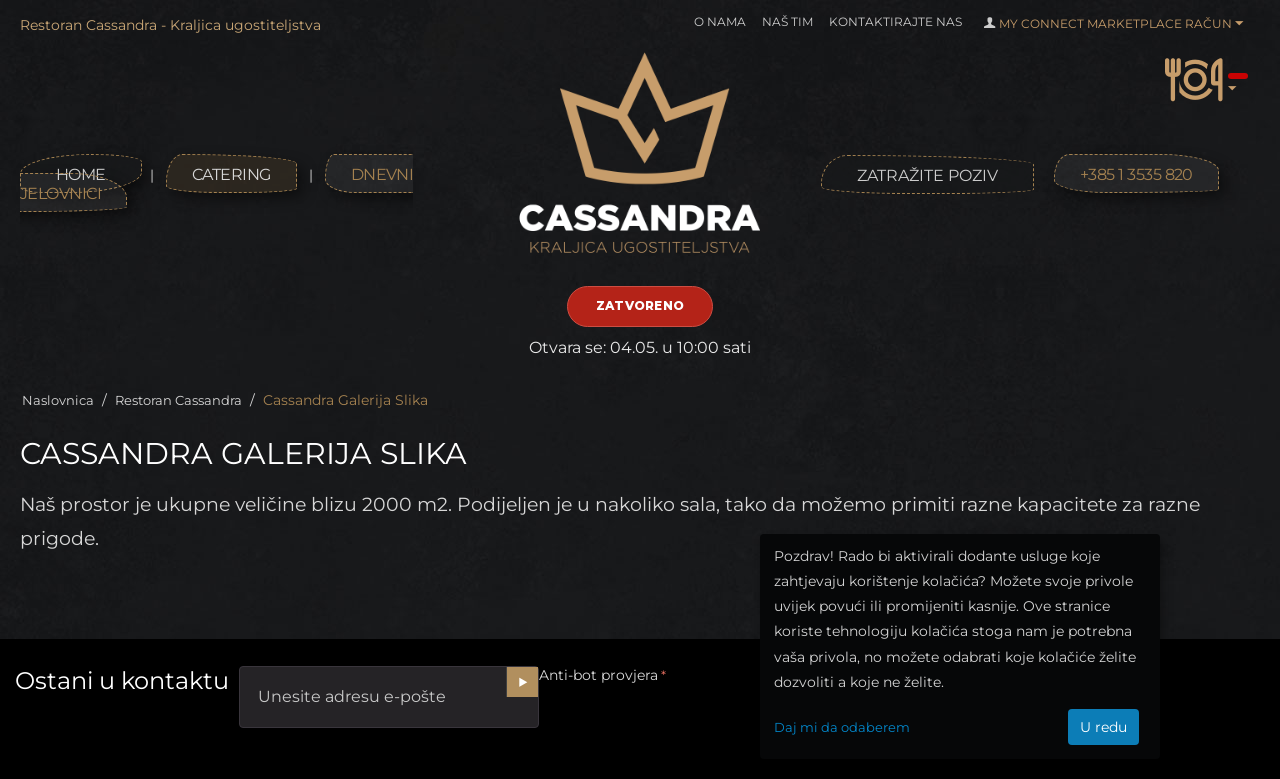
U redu (1103, 727)
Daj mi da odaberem (842, 727)
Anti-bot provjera (598, 675)
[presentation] (691, 728)
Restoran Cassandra (178, 400)
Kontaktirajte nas (895, 21)
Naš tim (787, 21)
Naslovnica (58, 400)
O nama (720, 21)
